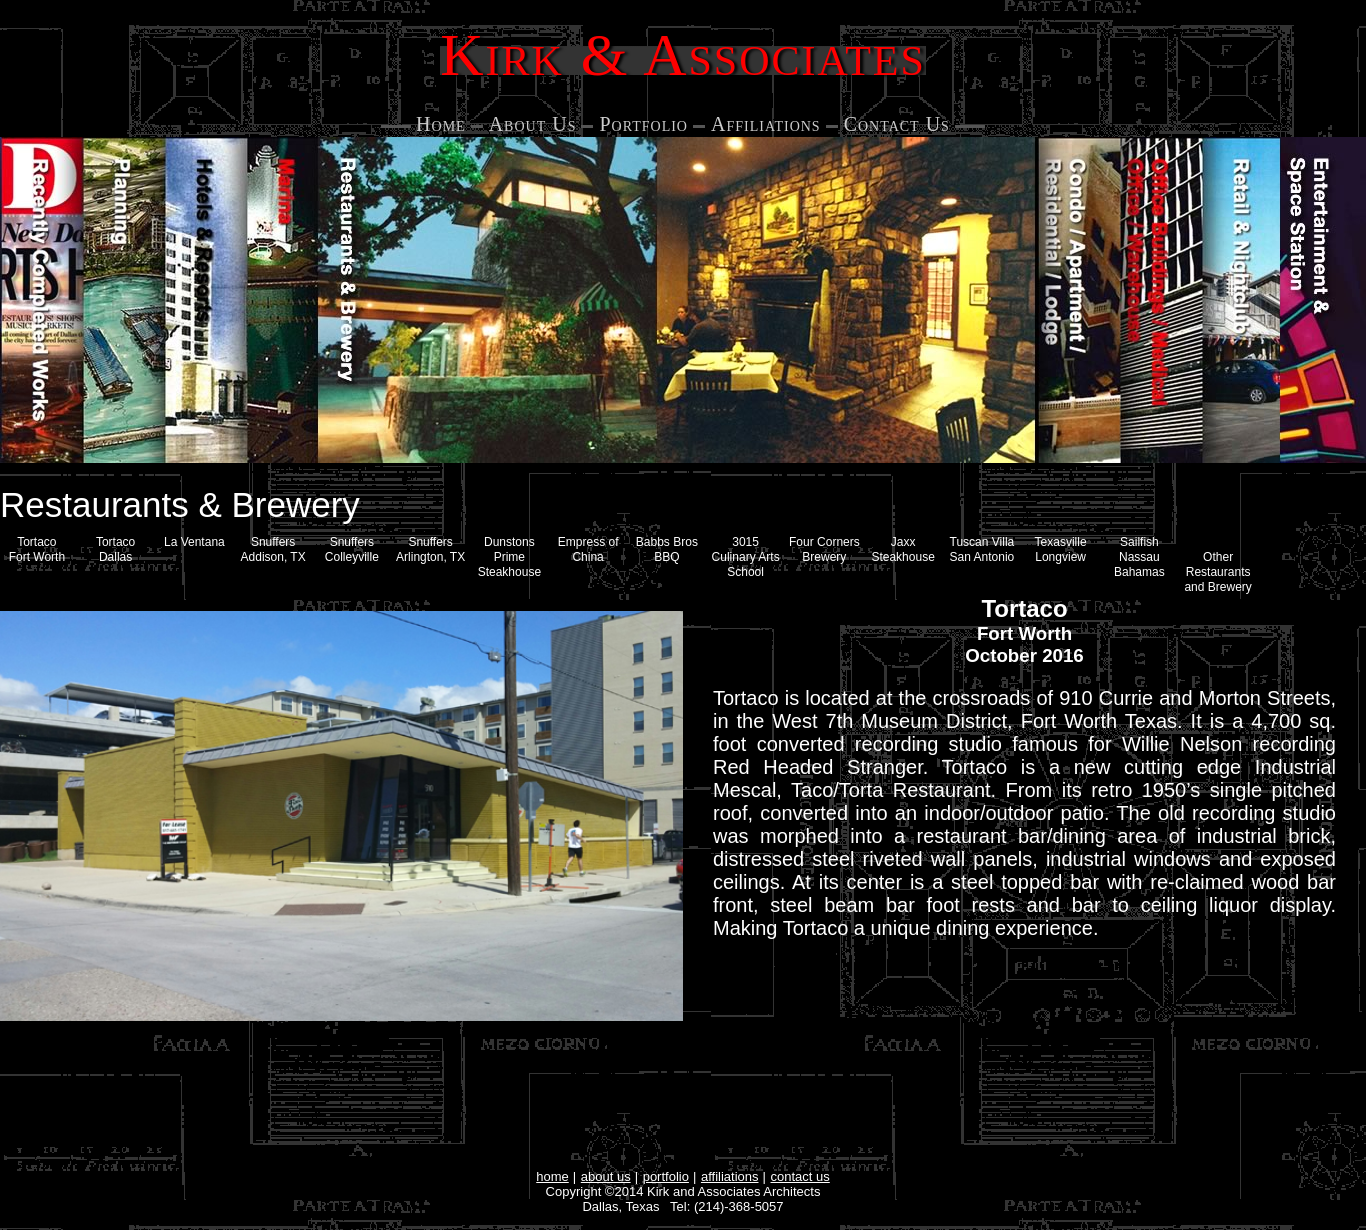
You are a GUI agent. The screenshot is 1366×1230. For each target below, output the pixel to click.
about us (606, 1176)
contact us (800, 1176)
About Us (533, 124)
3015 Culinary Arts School (746, 557)
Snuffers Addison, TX (273, 549)
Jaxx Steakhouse (902, 549)
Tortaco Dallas (115, 549)
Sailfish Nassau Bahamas (1139, 557)
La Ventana (194, 542)
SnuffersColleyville (352, 549)
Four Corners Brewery (824, 549)
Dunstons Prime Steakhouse (509, 557)
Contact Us (897, 124)
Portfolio (643, 124)
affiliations (730, 1176)
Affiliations (766, 124)
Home (441, 124)
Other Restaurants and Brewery (1217, 572)
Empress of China (588, 549)
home (552, 1176)
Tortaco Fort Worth (37, 549)
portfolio (666, 1176)
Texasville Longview (1061, 549)
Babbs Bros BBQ (667, 549)
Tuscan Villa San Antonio (982, 549)
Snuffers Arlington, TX (430, 549)
